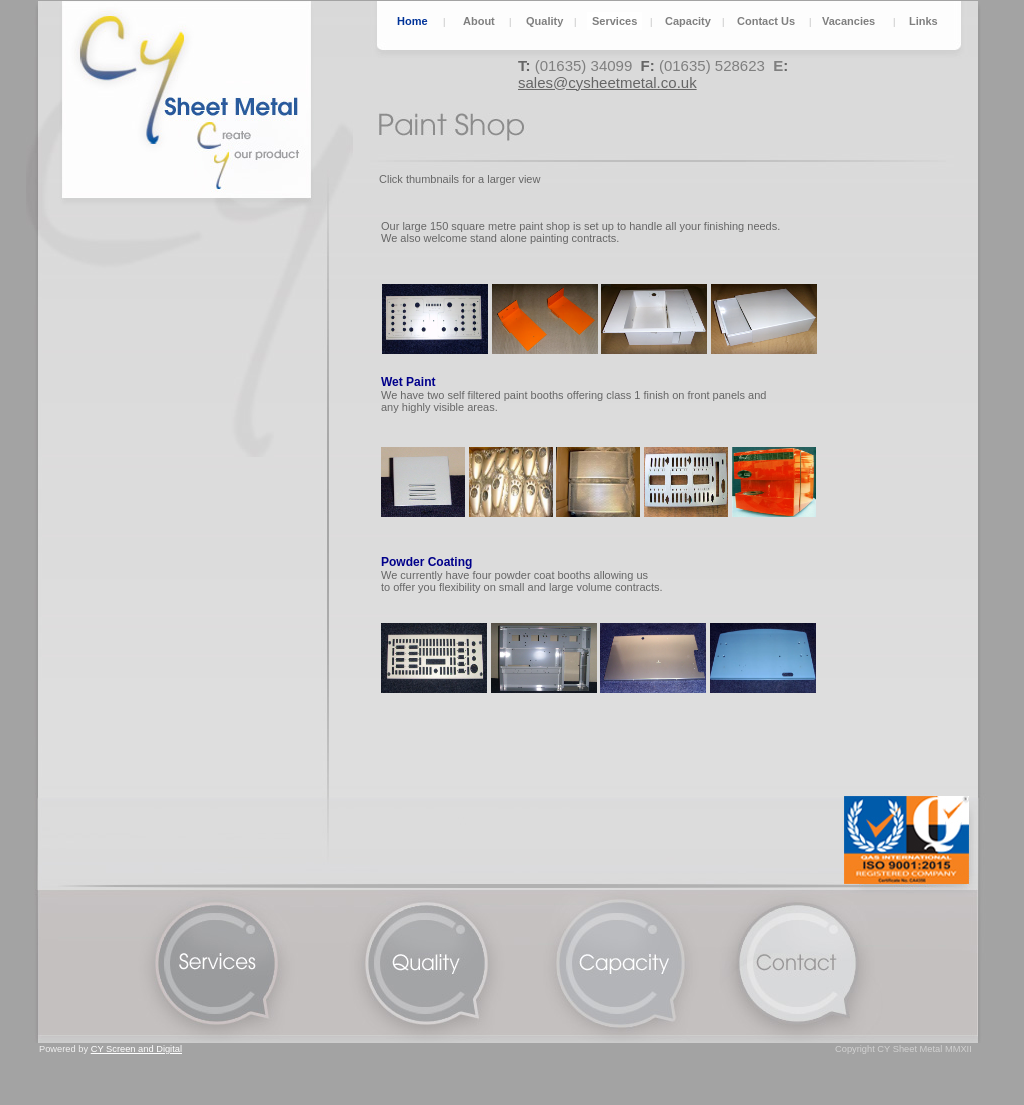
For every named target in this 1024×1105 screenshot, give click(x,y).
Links (923, 21)
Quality (544, 21)
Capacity (688, 21)
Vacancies (848, 21)
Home (412, 21)
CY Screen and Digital (136, 1049)
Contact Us (766, 21)
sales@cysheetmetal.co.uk (607, 82)
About (479, 21)
